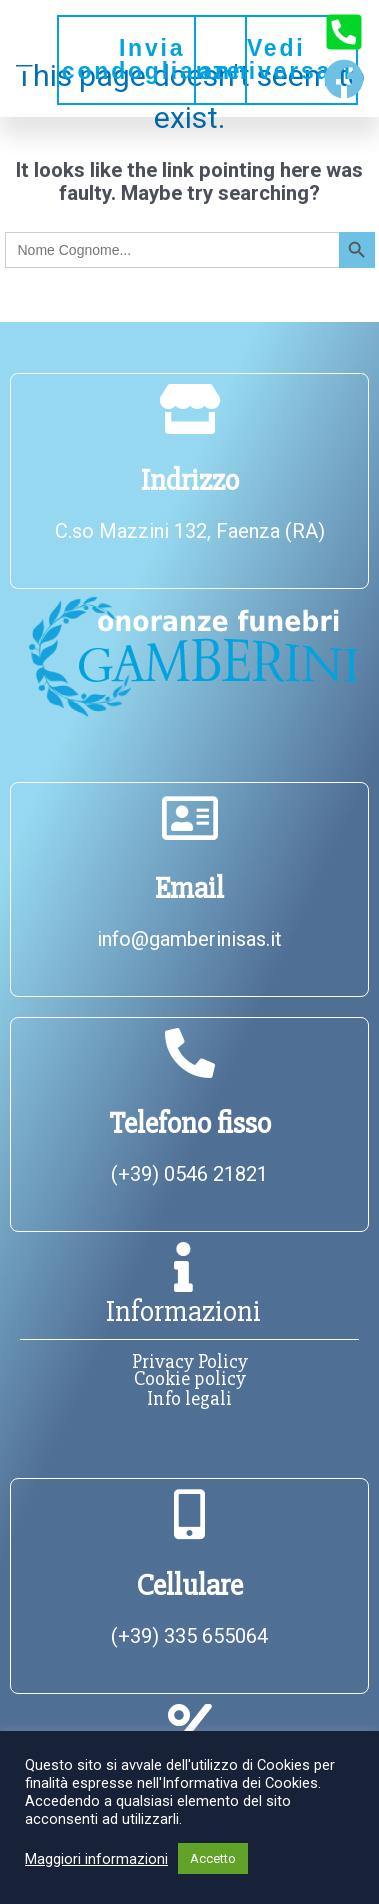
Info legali (189, 1398)
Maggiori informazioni (96, 1859)
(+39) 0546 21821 (189, 1174)
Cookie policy (190, 1378)
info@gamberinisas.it (189, 939)
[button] (20, 59)
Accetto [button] (213, 1858)
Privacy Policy (190, 1361)
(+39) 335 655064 (189, 1636)
